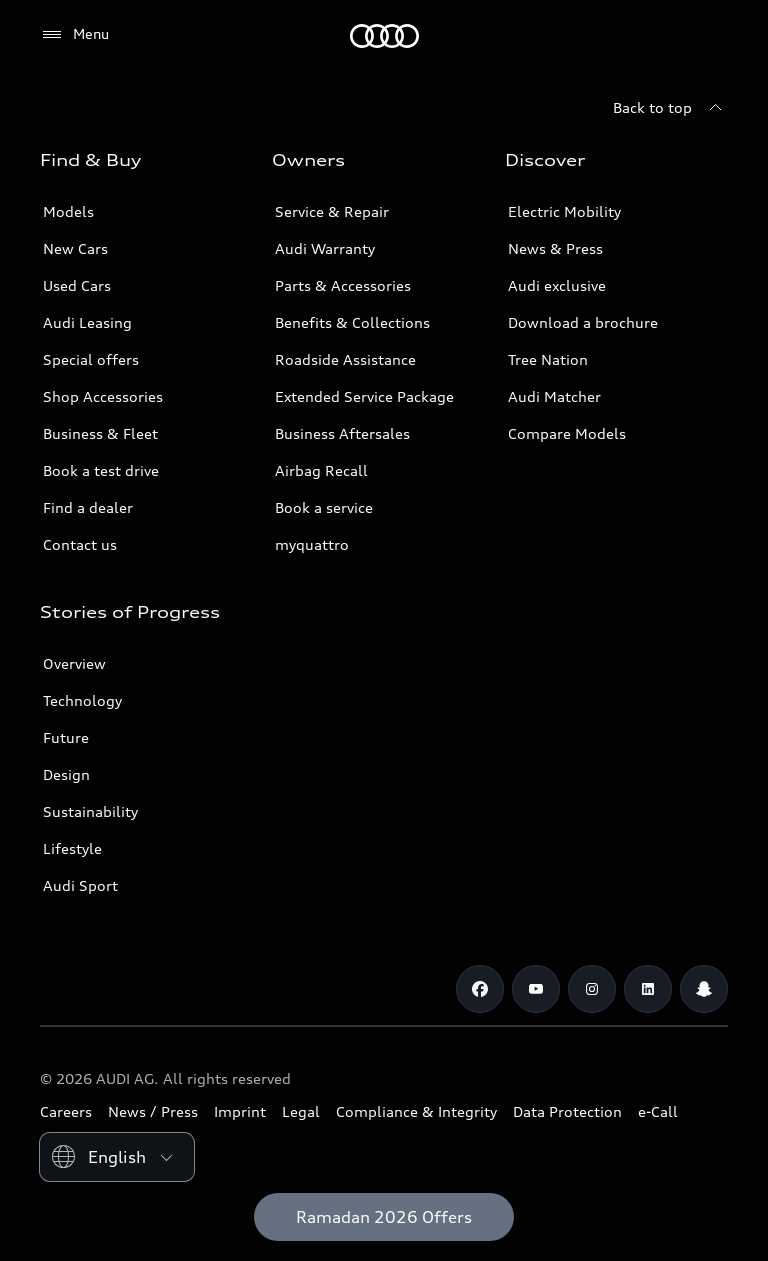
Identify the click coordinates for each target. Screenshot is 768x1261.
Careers (66, 1111)
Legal (301, 1111)
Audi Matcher (554, 396)
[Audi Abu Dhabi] (384, 36)
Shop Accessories (103, 396)
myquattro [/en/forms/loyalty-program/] (312, 544)
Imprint (240, 1111)
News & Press (555, 248)
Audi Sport (80, 885)
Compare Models (567, 433)
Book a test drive (101, 470)
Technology (82, 700)
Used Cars (77, 285)
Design (66, 774)
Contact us (80, 544)
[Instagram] (592, 989)
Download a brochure (583, 322)
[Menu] (74, 35)
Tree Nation (548, 359)
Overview (74, 663)
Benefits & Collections (352, 322)
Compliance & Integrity (416, 1111)
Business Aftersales (342, 433)
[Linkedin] (648, 989)
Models (68, 211)
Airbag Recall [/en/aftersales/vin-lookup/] (321, 470)
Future (66, 737)
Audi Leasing (87, 322)
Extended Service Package (364, 396)
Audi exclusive (557, 285)
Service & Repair (332, 211)
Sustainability (90, 811)
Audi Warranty (325, 248)
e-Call (658, 1111)
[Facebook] (480, 989)
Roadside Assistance (345, 359)
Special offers (91, 359)
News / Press (153, 1111)
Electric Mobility (564, 211)
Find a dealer (88, 507)
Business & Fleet (100, 433)
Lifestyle (72, 848)
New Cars (75, 248)
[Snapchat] (704, 989)
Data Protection (567, 1111)
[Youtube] (536, 989)
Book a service (324, 507)
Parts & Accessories (343, 285)
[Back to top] (670, 108)
